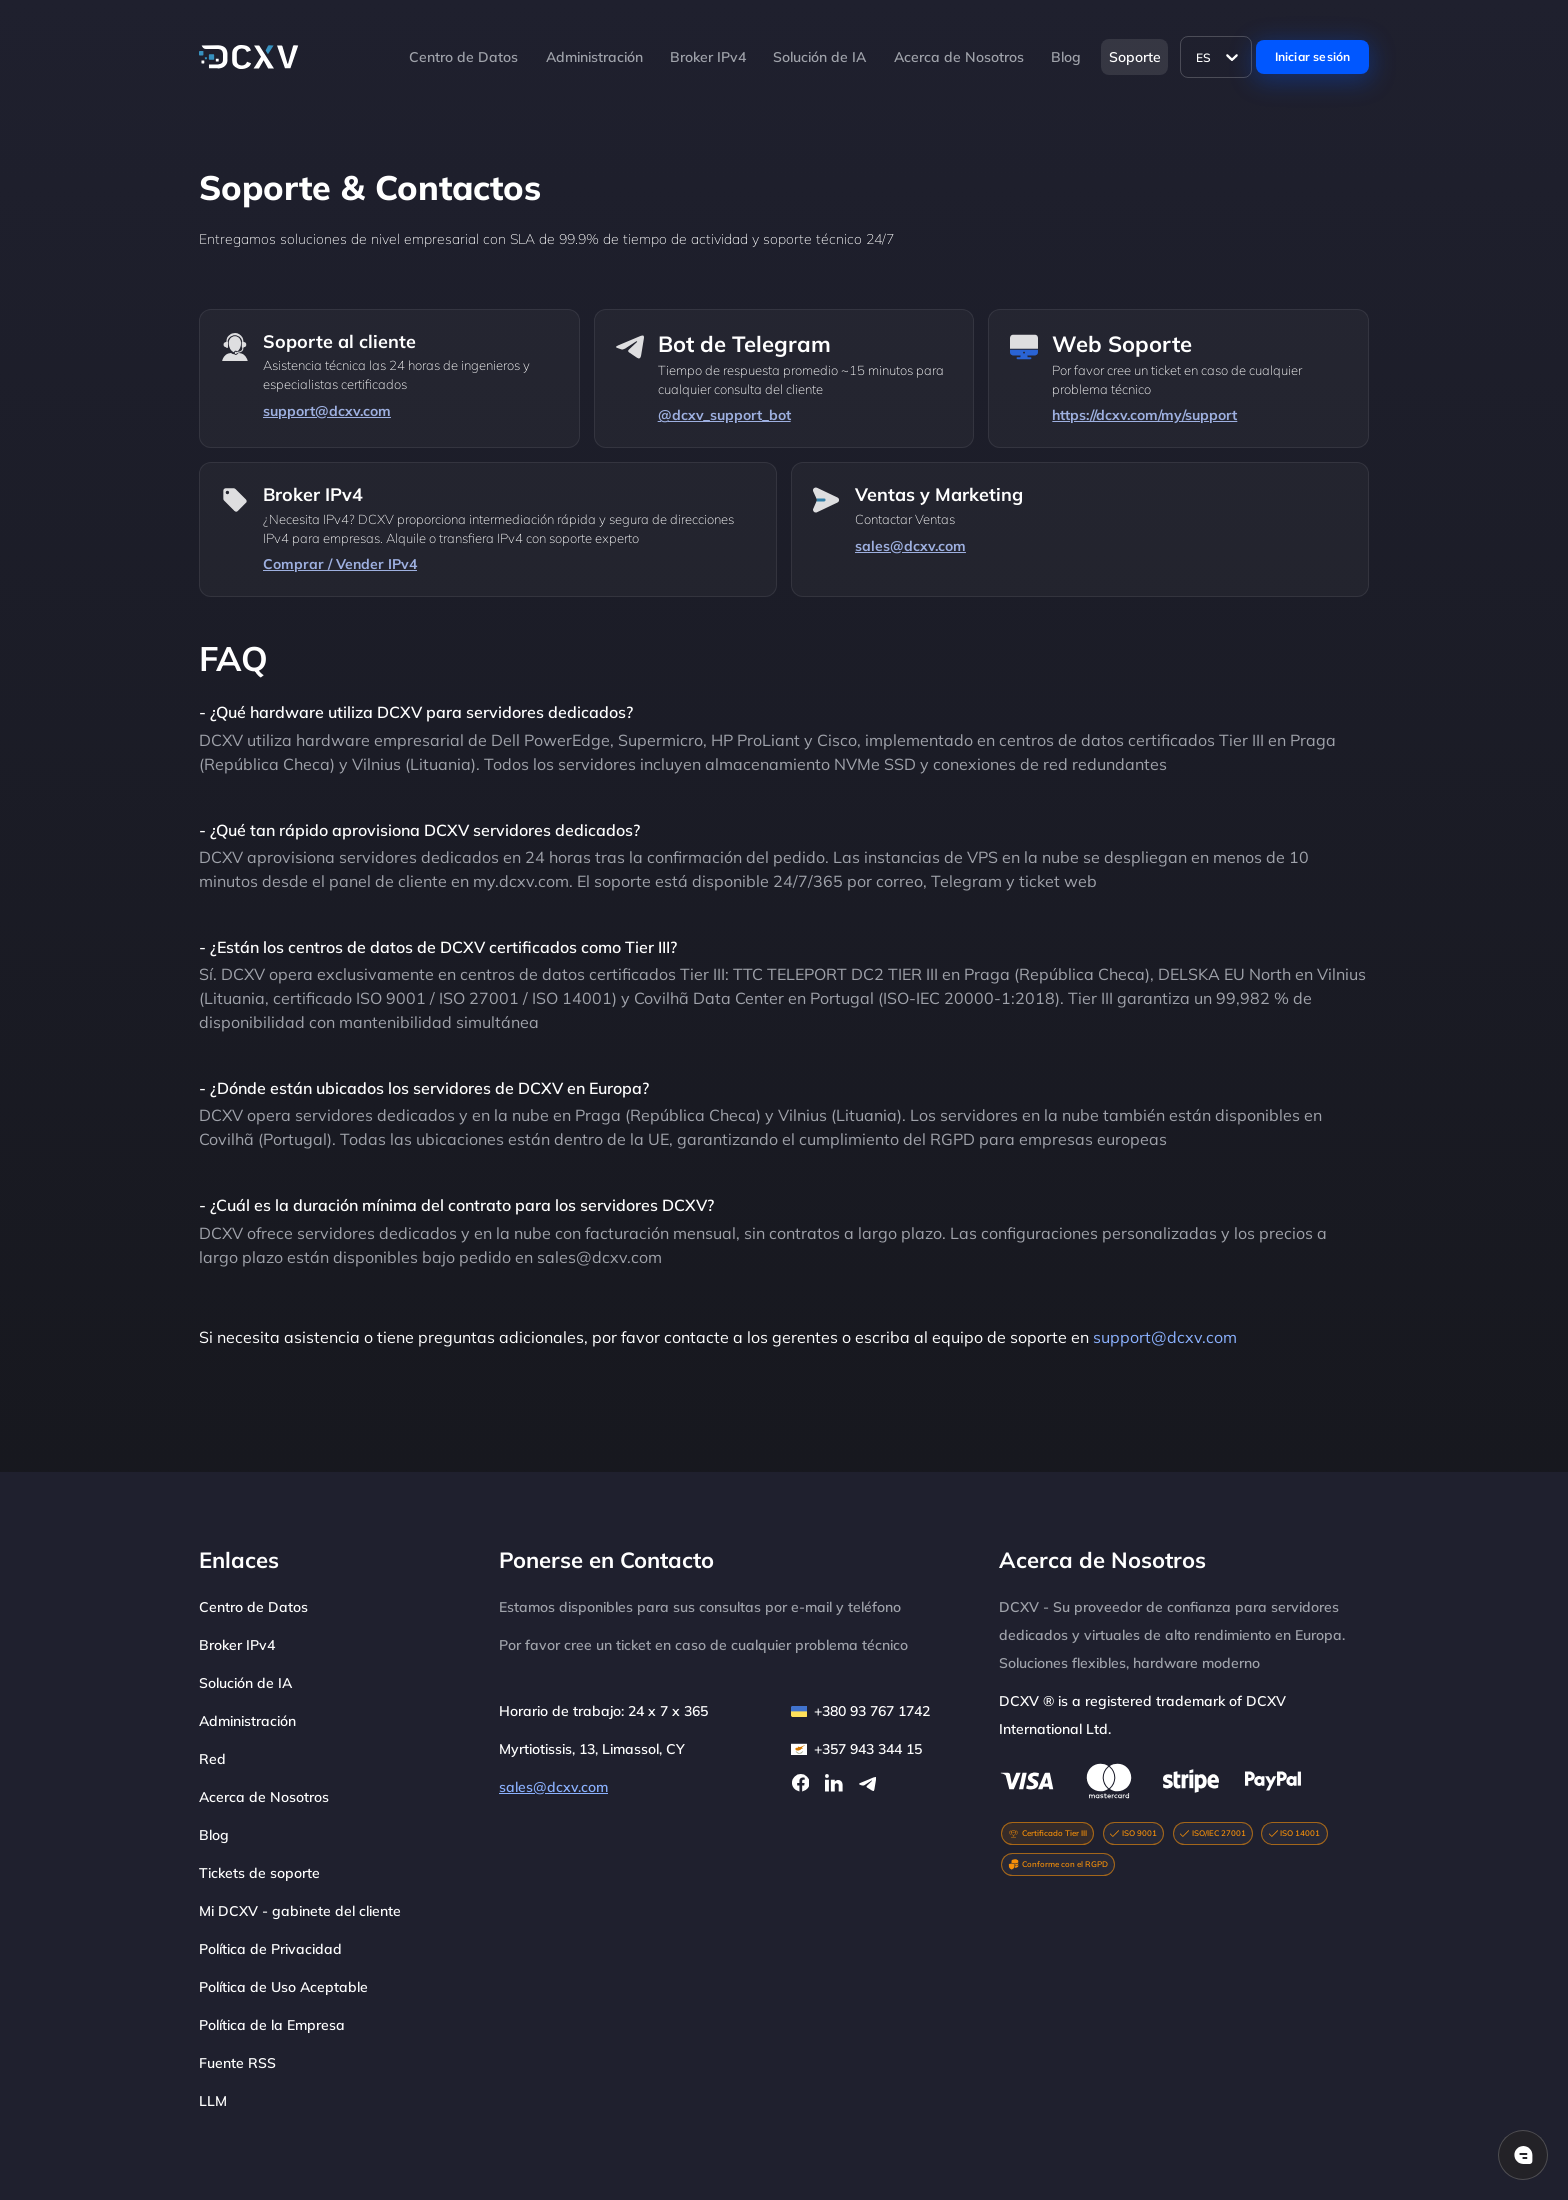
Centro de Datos (463, 57)
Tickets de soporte (259, 1873)
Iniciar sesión (1313, 56)
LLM (213, 2101)
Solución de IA (819, 57)
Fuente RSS (237, 2063)
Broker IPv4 (708, 57)
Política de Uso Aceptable (283, 1987)
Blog (1066, 57)
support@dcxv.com (1165, 1337)
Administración (594, 57)
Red (212, 1759)
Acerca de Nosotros (959, 57)
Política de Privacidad (270, 1949)
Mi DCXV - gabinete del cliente (300, 1911)
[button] (885, 57)
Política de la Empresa (272, 2025)
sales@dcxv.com (553, 1787)
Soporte (1135, 57)
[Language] (1217, 56)
